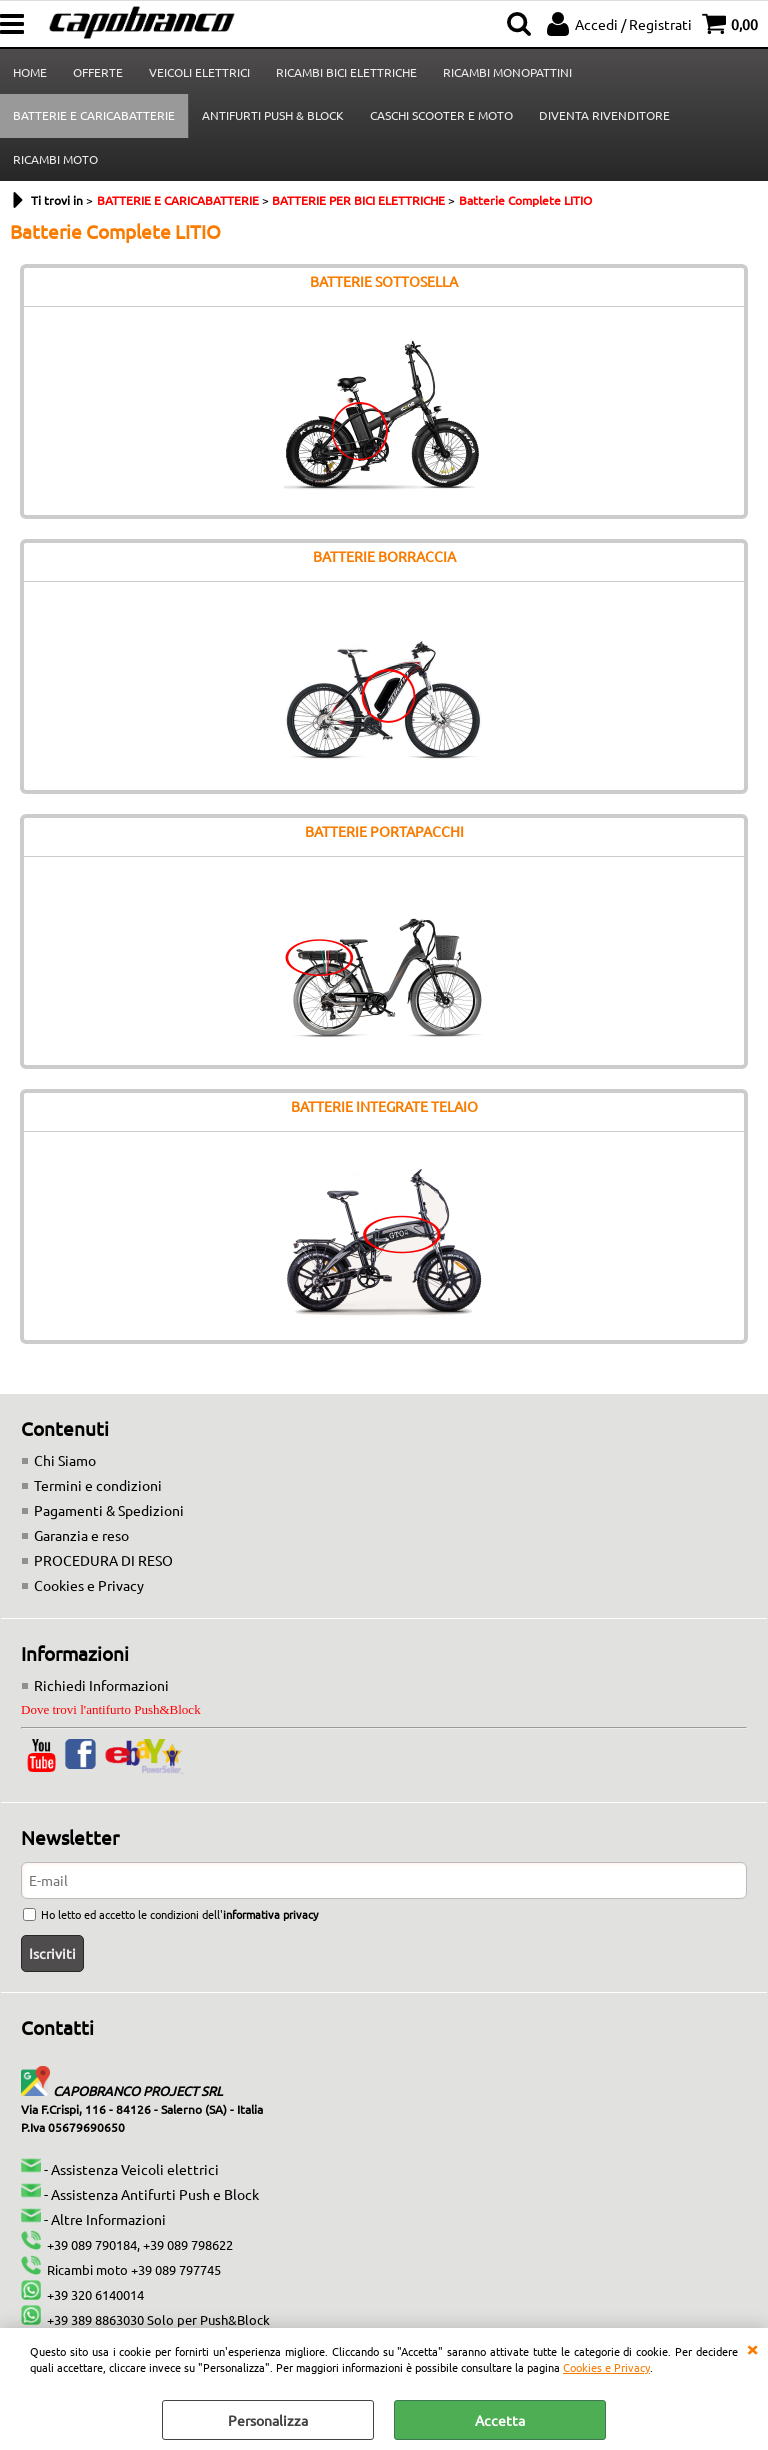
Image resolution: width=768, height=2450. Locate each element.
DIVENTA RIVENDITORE (604, 115)
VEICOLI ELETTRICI (199, 72)
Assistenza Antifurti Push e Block (155, 2194)
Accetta (500, 2420)
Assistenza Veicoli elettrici (135, 2169)
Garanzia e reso (81, 1535)
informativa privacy (270, 1914)
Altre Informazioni (108, 2219)
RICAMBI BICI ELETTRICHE (346, 72)
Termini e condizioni (98, 1485)
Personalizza (268, 2420)
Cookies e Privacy (606, 2367)
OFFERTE (98, 72)
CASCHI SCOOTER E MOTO (441, 115)
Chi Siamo (65, 1460)
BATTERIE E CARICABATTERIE (94, 115)
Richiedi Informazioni (101, 1685)
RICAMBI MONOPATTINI (507, 72)
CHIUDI (752, 2348)
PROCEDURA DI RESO (103, 1560)
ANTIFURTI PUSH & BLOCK (273, 115)
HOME (30, 72)
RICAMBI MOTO (55, 159)
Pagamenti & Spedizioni (109, 1510)
